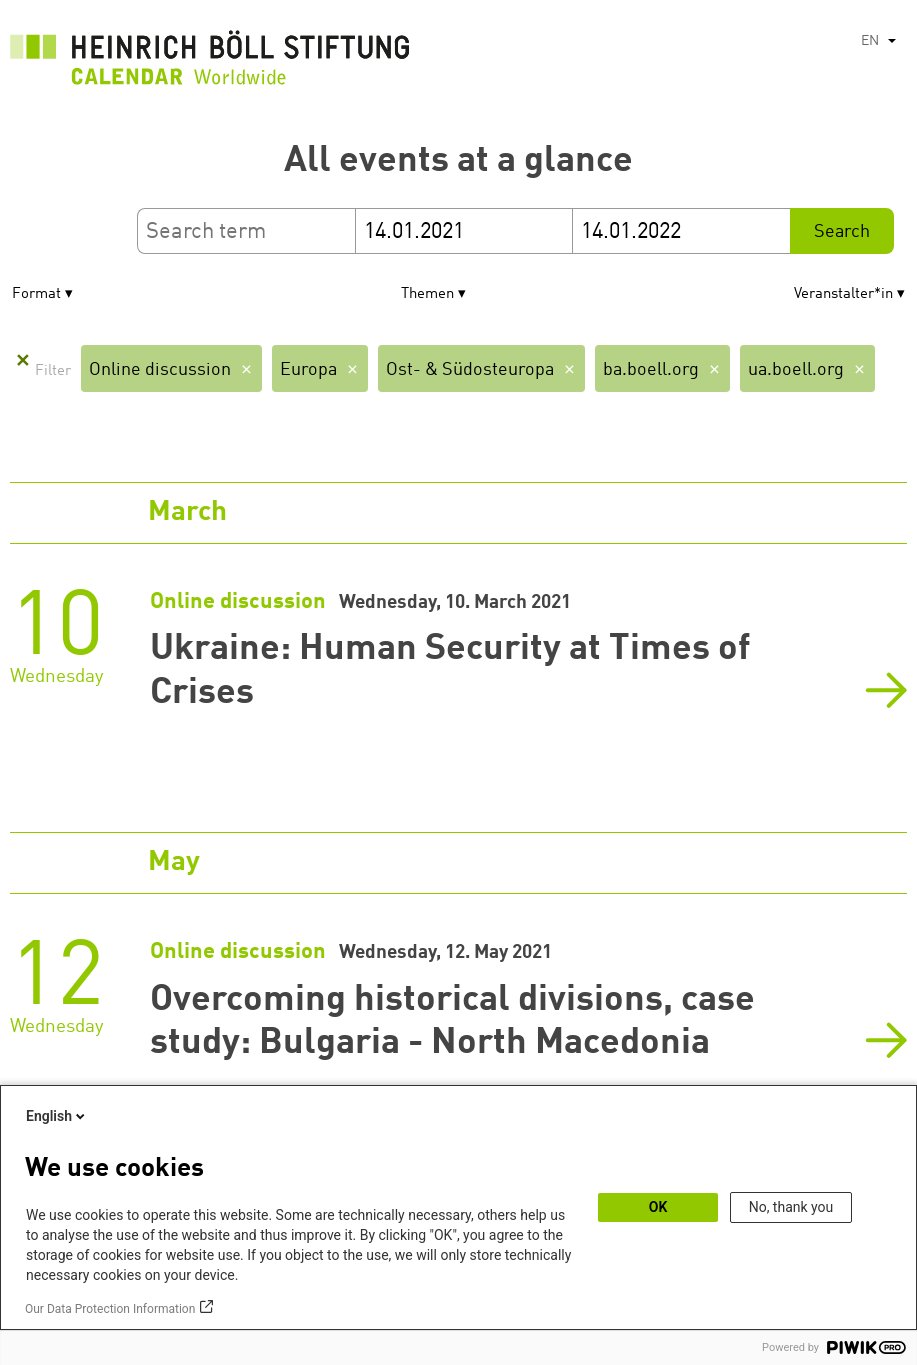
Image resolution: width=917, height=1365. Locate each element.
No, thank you (791, 1207)
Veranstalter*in (843, 294)
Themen (427, 294)
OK (658, 1207)
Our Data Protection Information (110, 1309)
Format (36, 294)
